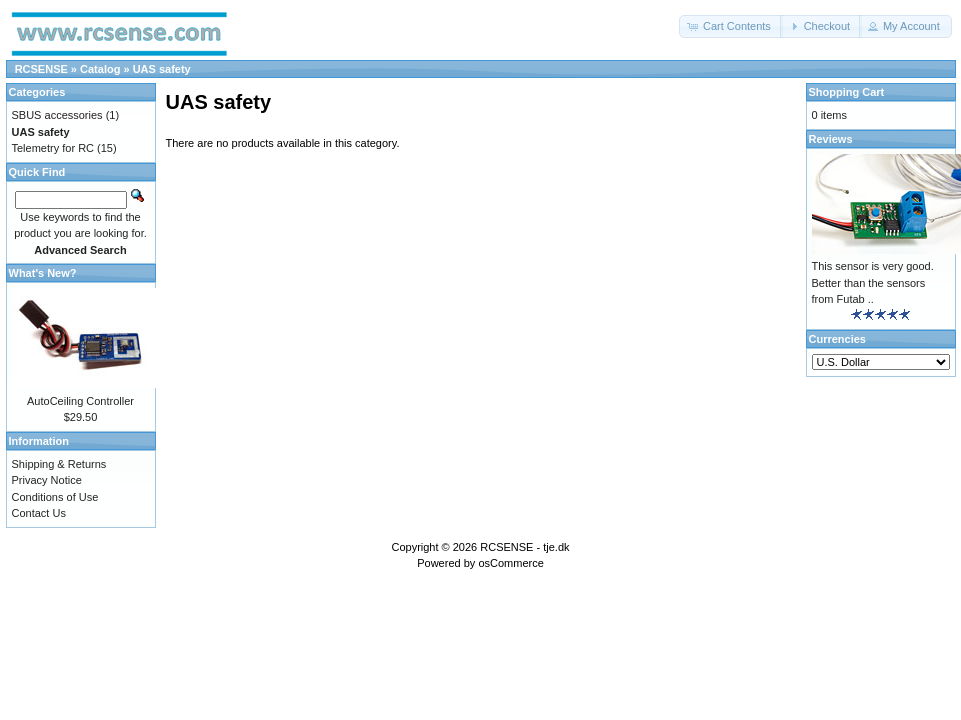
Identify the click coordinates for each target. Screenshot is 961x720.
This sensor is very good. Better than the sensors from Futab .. (873, 282)
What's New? (43, 273)
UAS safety (162, 69)
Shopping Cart (847, 92)
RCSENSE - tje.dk (524, 547)
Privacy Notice (47, 480)
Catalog (100, 69)
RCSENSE (41, 69)
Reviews (831, 139)
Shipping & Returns (59, 464)
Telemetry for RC (53, 148)
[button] (731, 26)
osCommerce (510, 563)
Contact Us (39, 513)
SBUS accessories (57, 115)
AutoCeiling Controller (80, 401)
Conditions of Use (55, 497)
